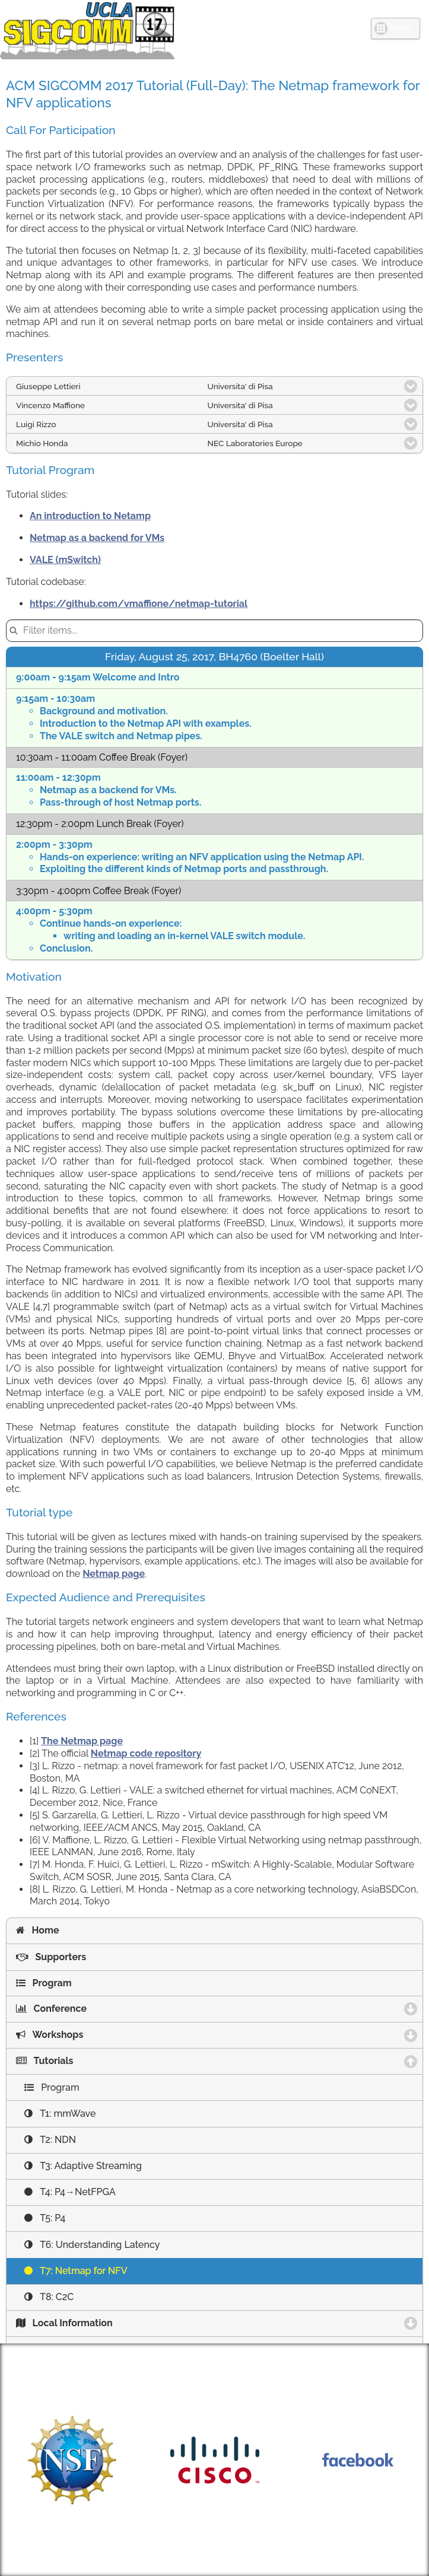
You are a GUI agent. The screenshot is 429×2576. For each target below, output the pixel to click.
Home (37, 1930)
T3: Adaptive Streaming (83, 2165)
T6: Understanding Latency (92, 2244)
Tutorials (103, 2060)
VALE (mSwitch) (65, 559)
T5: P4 (44, 2218)
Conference (107, 2008)
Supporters (51, 1957)
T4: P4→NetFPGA (70, 2191)
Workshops (105, 2034)
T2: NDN (50, 2139)
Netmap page (113, 1573)
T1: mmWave (60, 2113)
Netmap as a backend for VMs (97, 537)
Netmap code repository (146, 1753)
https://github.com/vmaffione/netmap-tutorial (138, 603)
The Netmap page (82, 1741)
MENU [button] (401, 28)
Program (44, 1983)
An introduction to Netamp (90, 515)
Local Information (120, 2323)
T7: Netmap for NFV (76, 2270)
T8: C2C (49, 2297)
